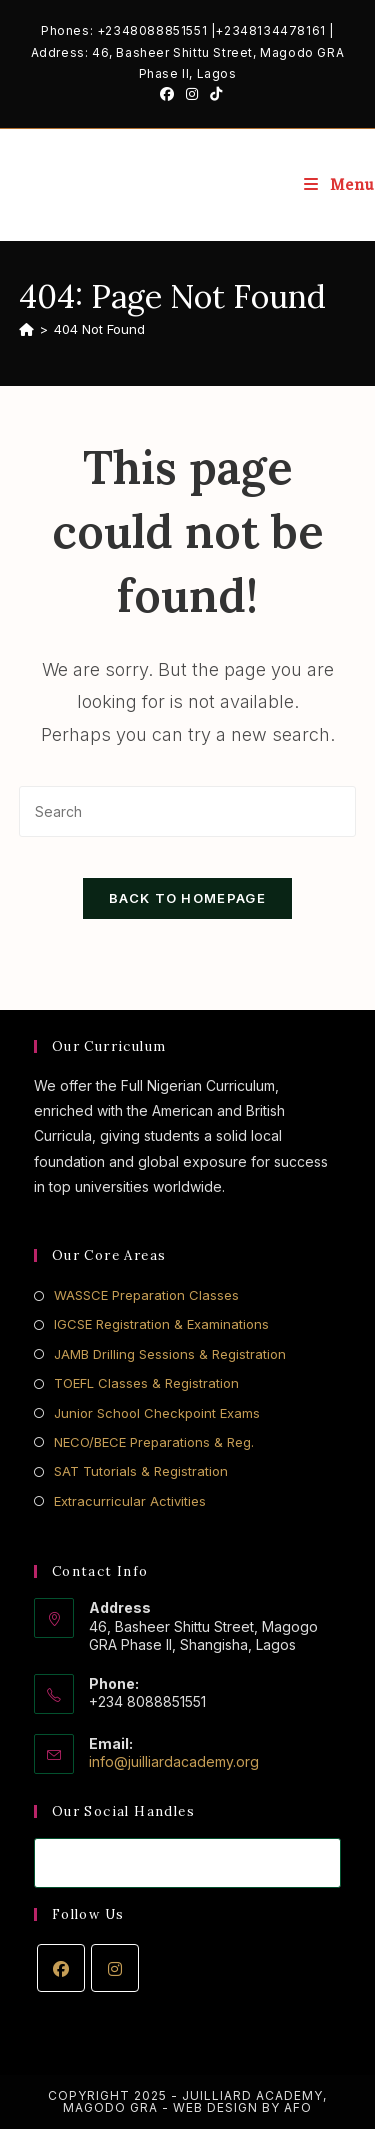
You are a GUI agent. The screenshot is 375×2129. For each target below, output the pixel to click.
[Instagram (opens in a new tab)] (192, 94)
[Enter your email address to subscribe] (188, 1863)
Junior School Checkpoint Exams (157, 1413)
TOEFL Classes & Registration (146, 1383)
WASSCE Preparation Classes (146, 1295)
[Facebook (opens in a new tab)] (167, 94)
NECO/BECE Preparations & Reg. (154, 1442)
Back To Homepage (187, 898)
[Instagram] (115, 1968)
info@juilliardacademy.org (174, 1761)
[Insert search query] (188, 811)
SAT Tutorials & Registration (141, 1471)
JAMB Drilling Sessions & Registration (170, 1354)
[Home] (26, 329)
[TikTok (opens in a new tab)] (213, 94)
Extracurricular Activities (130, 1501)
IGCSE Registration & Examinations (161, 1324)
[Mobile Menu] (339, 184)
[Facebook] (61, 1968)
